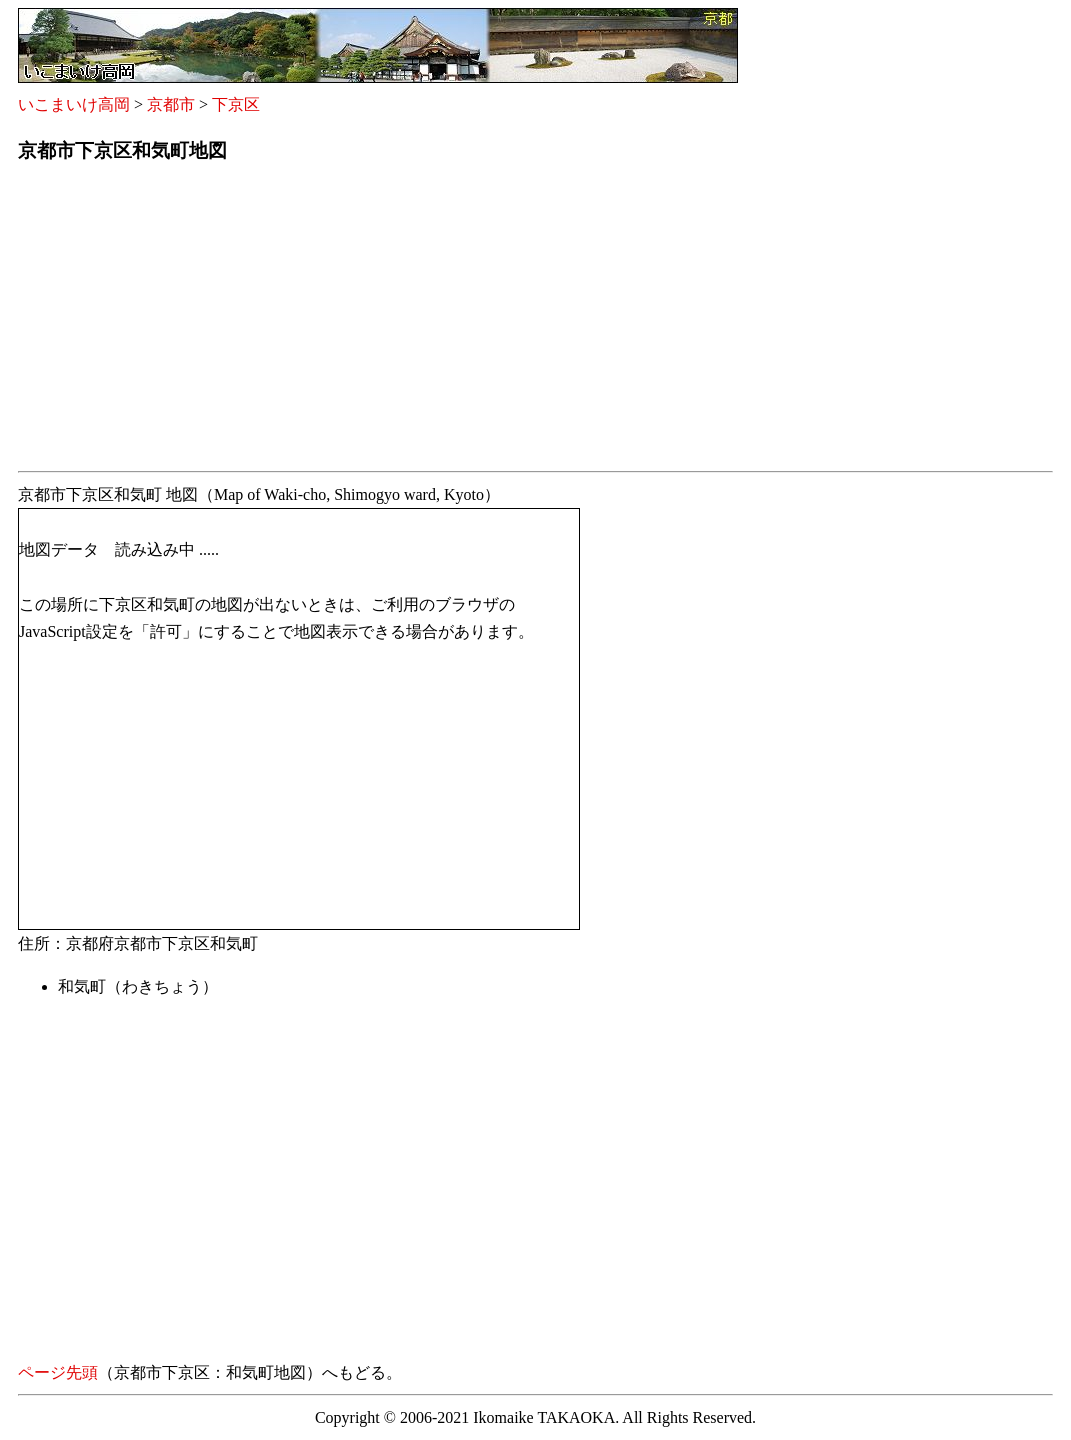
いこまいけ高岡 (74, 104)
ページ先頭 (58, 1372)
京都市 (171, 104)
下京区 (236, 104)
